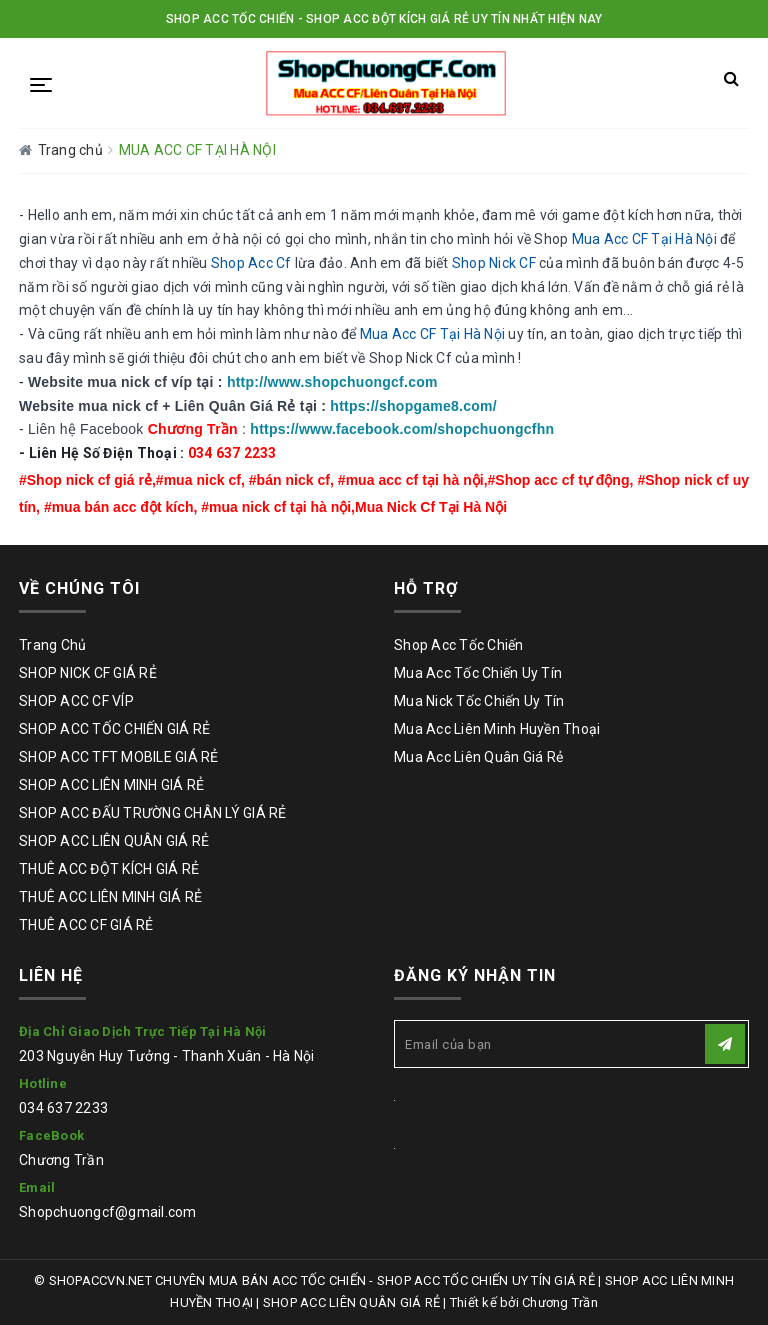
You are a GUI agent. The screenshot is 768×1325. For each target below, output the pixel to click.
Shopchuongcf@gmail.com (108, 1212)
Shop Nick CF (494, 263)
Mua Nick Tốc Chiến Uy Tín (479, 701)
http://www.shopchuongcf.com (332, 382)
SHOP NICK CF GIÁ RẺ (88, 673)
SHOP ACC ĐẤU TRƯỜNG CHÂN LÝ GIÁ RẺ (153, 813)
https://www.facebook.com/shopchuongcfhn (402, 429)
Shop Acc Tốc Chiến (459, 645)
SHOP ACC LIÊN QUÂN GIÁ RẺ (114, 841)
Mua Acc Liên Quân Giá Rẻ (478, 757)
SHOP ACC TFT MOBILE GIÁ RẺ (119, 757)
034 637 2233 (63, 1108)
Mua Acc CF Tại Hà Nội (644, 239)
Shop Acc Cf (251, 263)
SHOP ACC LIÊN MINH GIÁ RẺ (111, 785)
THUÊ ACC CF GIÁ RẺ (86, 925)
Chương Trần (61, 1160)
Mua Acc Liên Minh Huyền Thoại (497, 729)
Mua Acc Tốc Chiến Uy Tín (478, 673)
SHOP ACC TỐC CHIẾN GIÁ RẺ (114, 729)
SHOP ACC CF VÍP (76, 701)
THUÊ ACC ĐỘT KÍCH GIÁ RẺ (109, 869)
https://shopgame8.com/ (413, 406)
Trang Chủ (52, 645)
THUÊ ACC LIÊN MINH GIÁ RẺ (110, 897)
